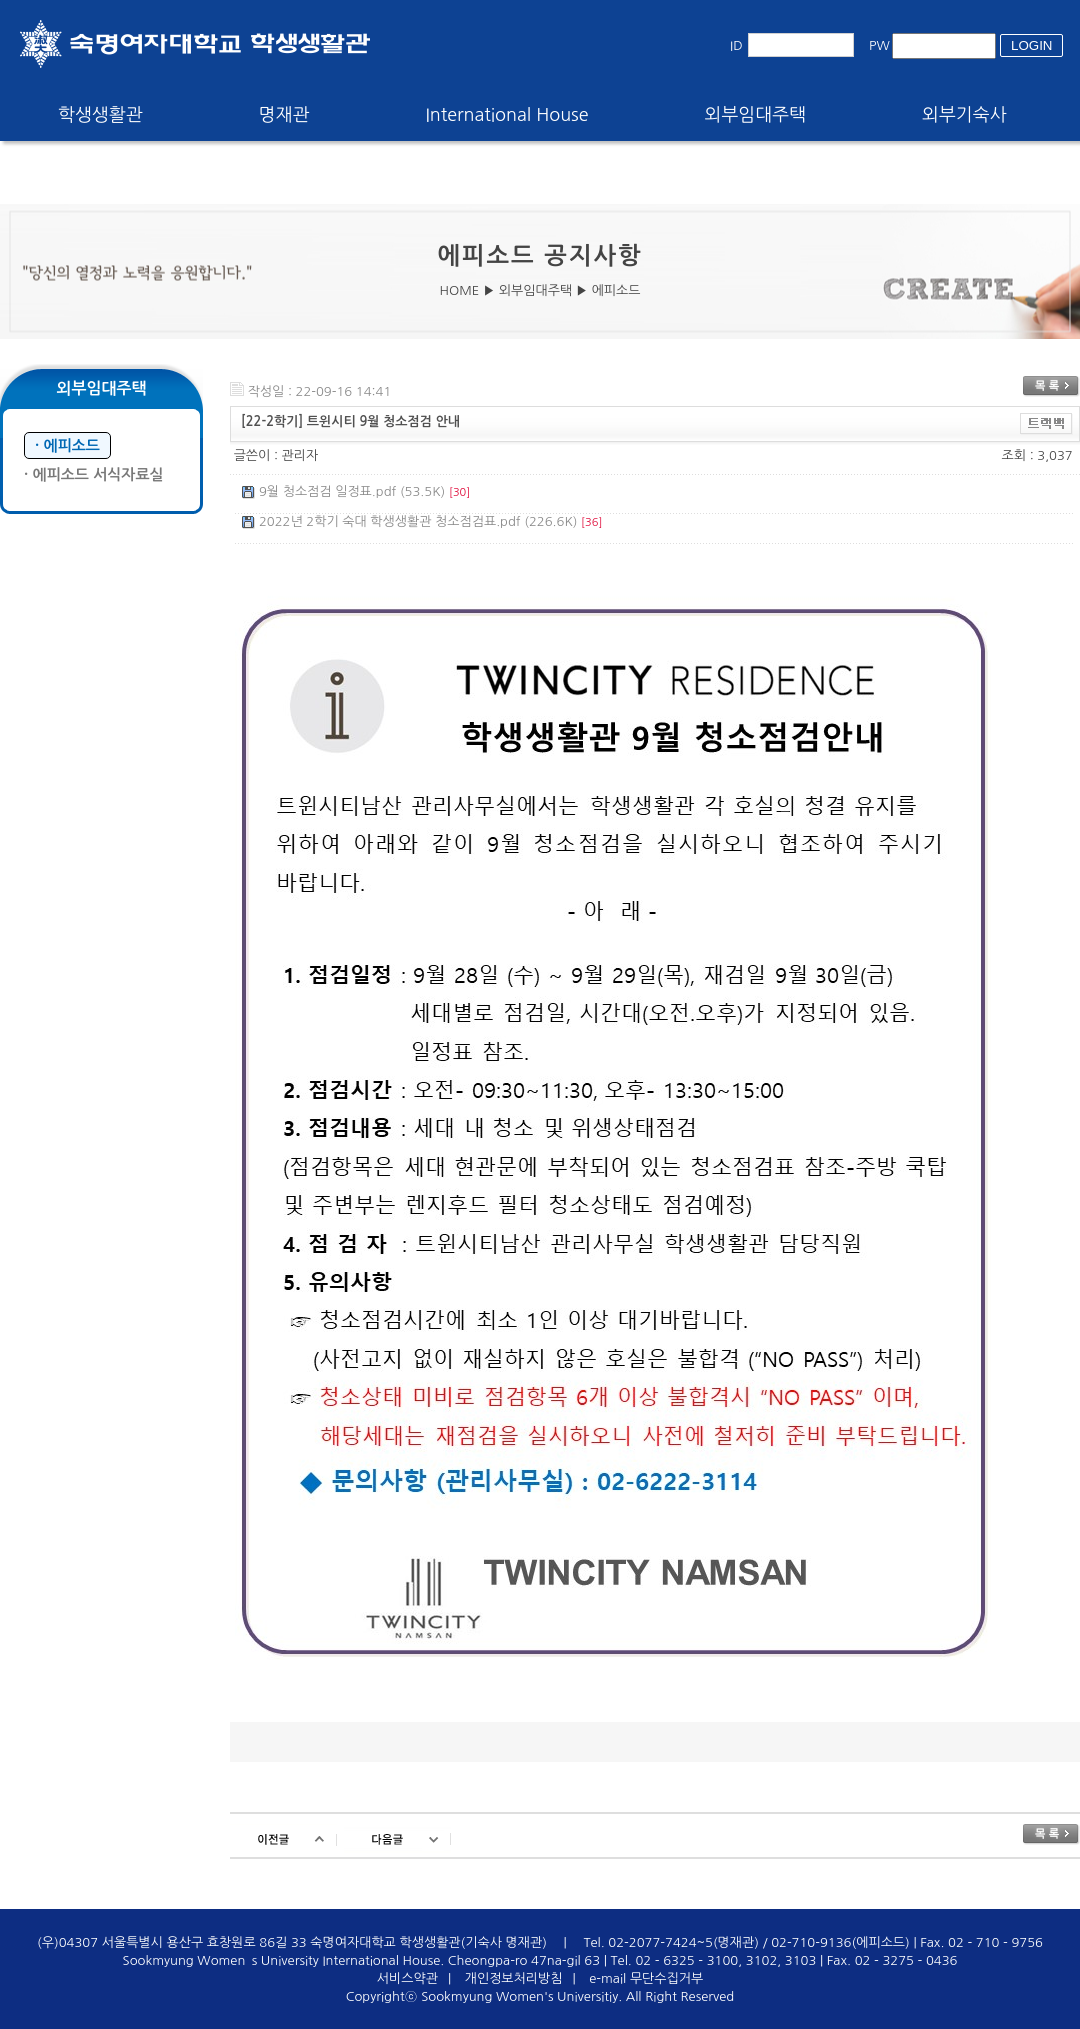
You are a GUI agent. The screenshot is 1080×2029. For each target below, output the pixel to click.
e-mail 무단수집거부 (646, 1978)
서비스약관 (407, 1978)
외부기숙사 (964, 115)
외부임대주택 (756, 115)
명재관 (284, 115)
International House (506, 115)
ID (736, 45)
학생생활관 (100, 115)
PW (879, 45)
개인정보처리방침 (514, 1978)
